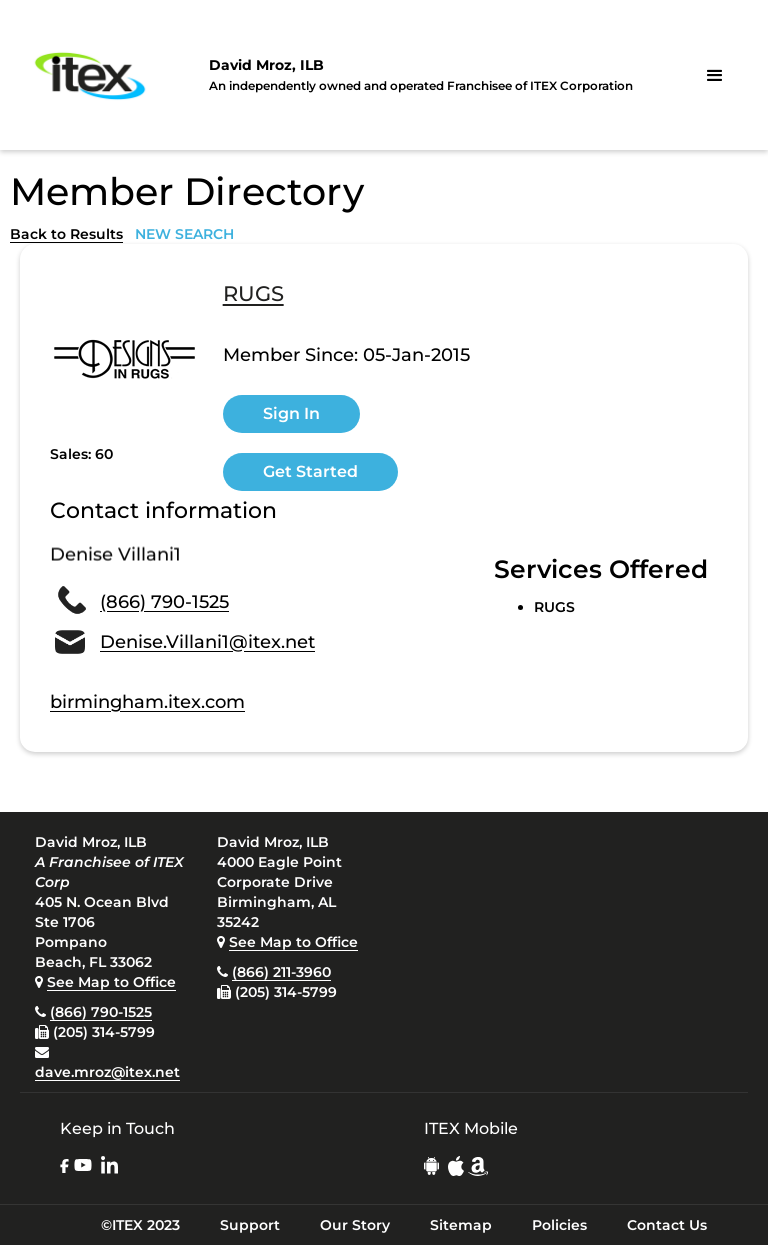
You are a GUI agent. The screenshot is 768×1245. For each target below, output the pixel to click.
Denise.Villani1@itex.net (207, 642)
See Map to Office (111, 982)
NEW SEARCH (184, 234)
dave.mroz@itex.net (107, 1072)
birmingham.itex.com (147, 702)
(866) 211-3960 (281, 972)
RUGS (253, 295)
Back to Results (66, 234)
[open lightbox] (125, 359)
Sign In (291, 413)
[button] (715, 76)
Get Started (310, 471)
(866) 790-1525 (164, 602)
